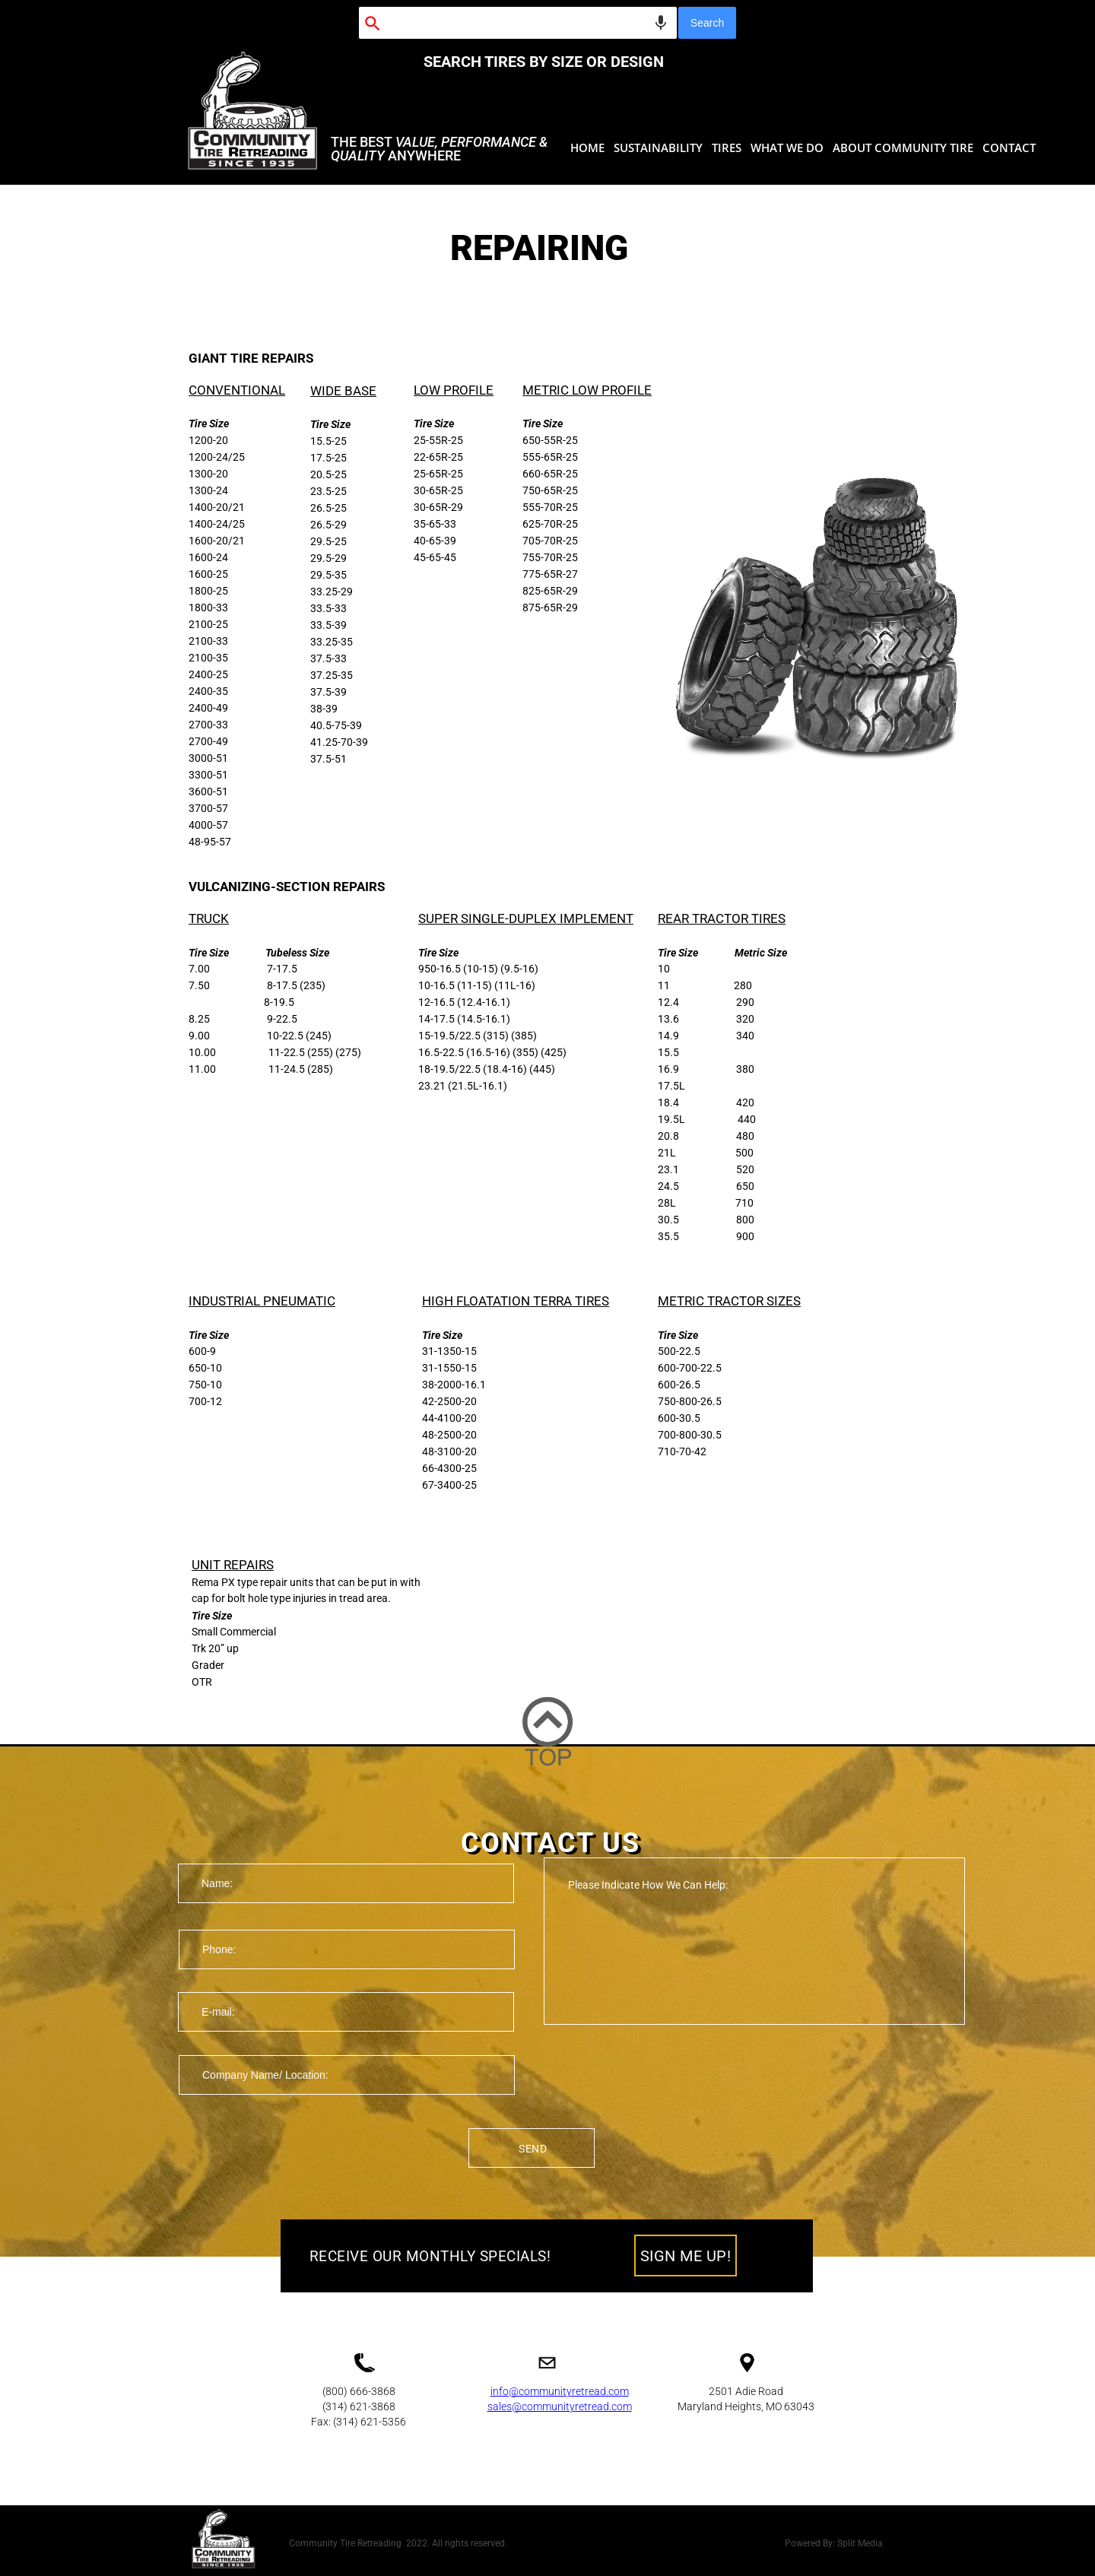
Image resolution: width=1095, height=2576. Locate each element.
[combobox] (518, 23)
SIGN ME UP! (686, 2256)
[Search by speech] (661, 23)
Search (707, 23)
